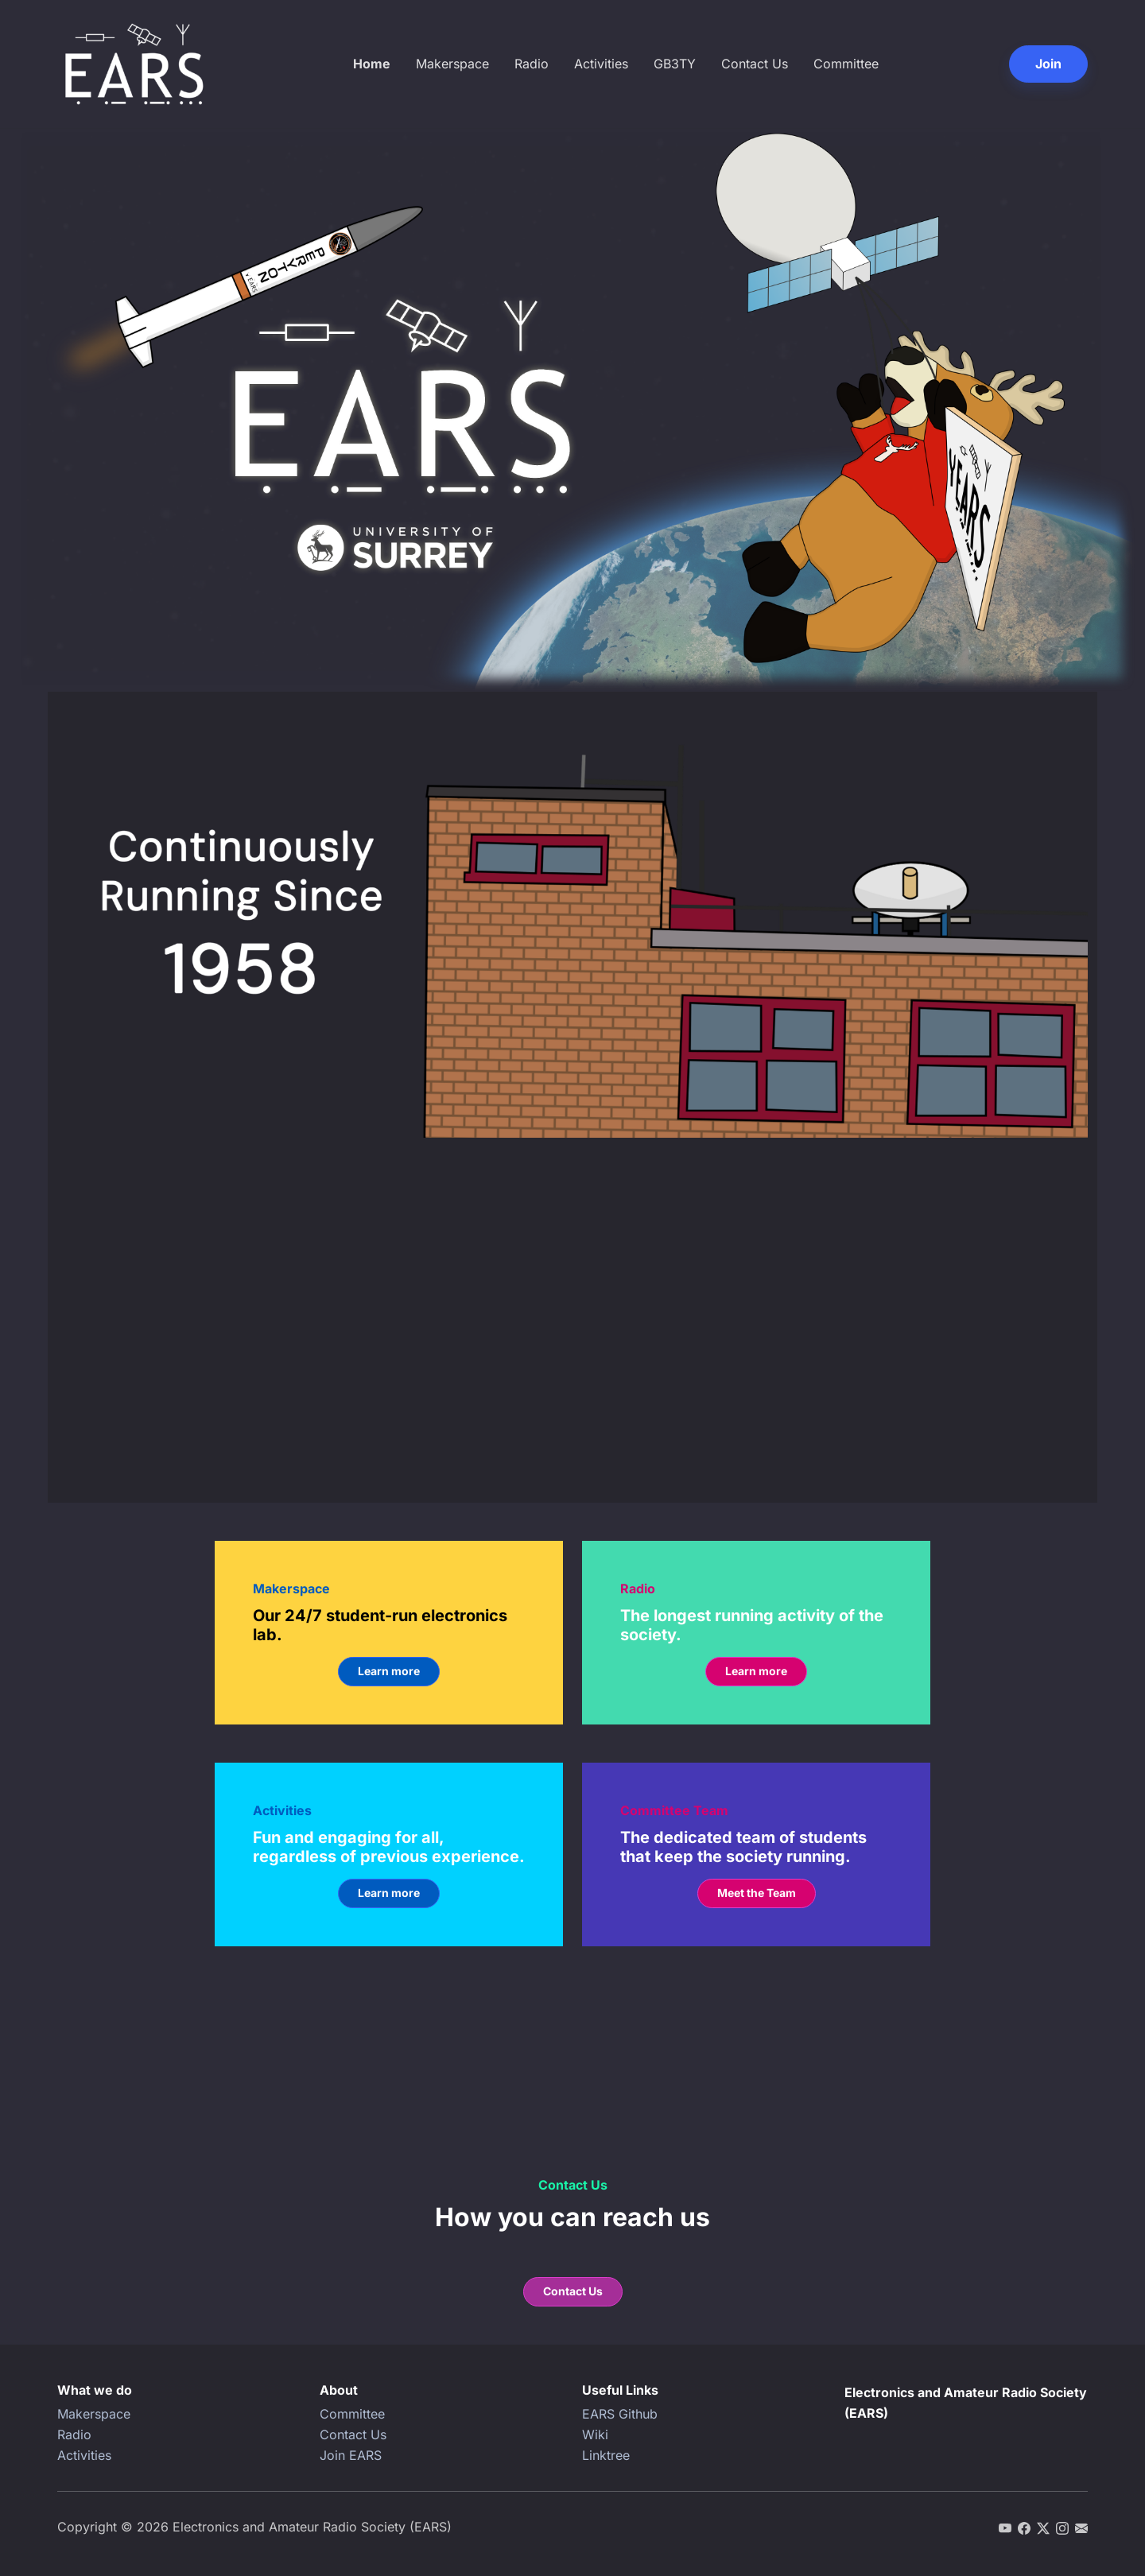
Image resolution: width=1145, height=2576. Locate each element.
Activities (601, 64)
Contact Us (754, 64)
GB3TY (675, 64)
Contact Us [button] (573, 2291)
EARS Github (620, 2414)
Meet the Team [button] (756, 1892)
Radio (531, 64)
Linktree (606, 2455)
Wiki (595, 2434)
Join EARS (351, 2455)
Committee (846, 64)
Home (371, 64)
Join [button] (1048, 64)
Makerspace (452, 64)
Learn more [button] (389, 1671)
